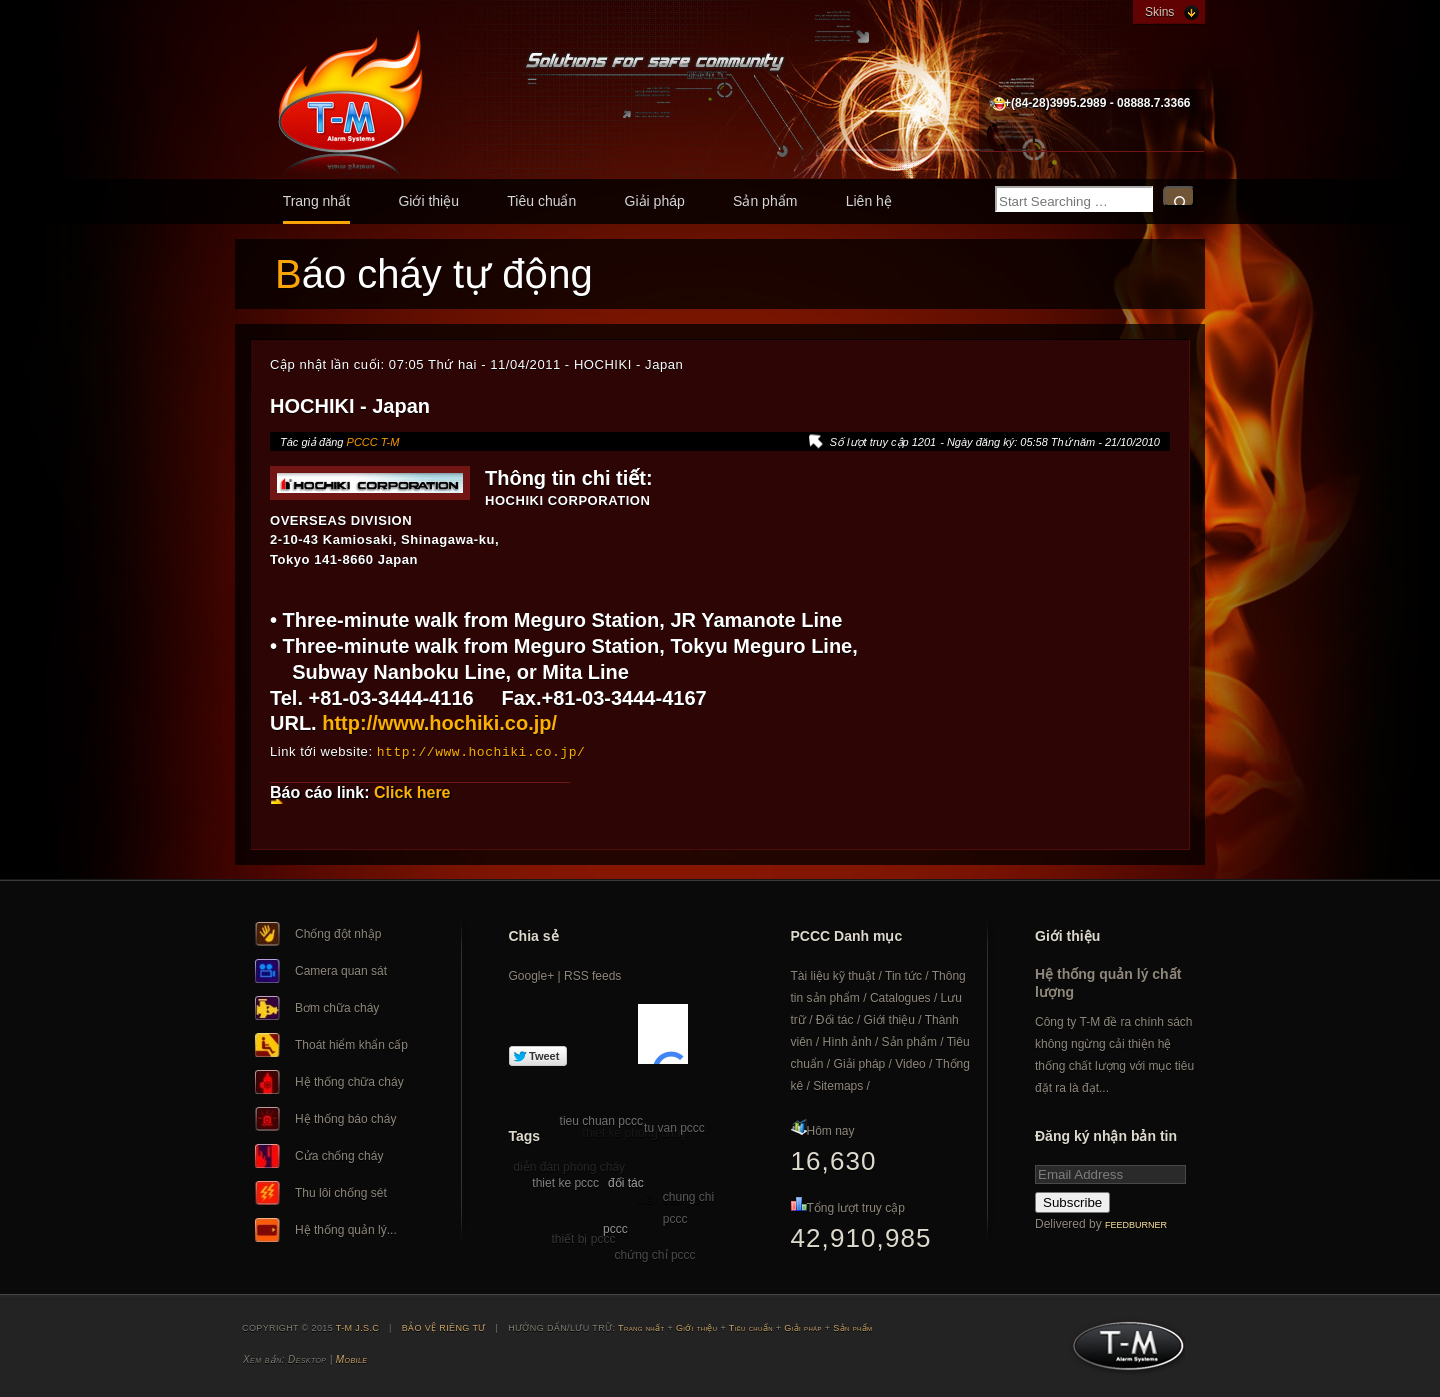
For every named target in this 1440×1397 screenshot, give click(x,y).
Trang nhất (316, 201)
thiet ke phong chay (635, 1132)
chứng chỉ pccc (655, 1254)
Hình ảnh (847, 1041)
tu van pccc (674, 1127)
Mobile (351, 1358)
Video (910, 1063)
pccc (615, 1228)
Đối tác (835, 1019)
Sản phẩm (765, 201)
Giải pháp (655, 201)
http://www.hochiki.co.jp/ (439, 723)
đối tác (626, 1182)
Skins (1159, 12)
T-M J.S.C (1122, 1351)
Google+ (532, 975)
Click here (412, 791)
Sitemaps (838, 1085)
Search (1179, 196)
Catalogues (900, 997)
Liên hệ (869, 201)
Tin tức (903, 975)
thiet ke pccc (565, 1182)
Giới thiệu (428, 201)
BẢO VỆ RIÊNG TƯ (444, 1327)
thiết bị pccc (583, 1238)
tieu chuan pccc (601, 1120)
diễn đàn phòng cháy (569, 1166)
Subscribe (1072, 1201)
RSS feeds (592, 975)
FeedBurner (1136, 1224)
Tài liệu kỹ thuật (833, 975)
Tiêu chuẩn (541, 201)
